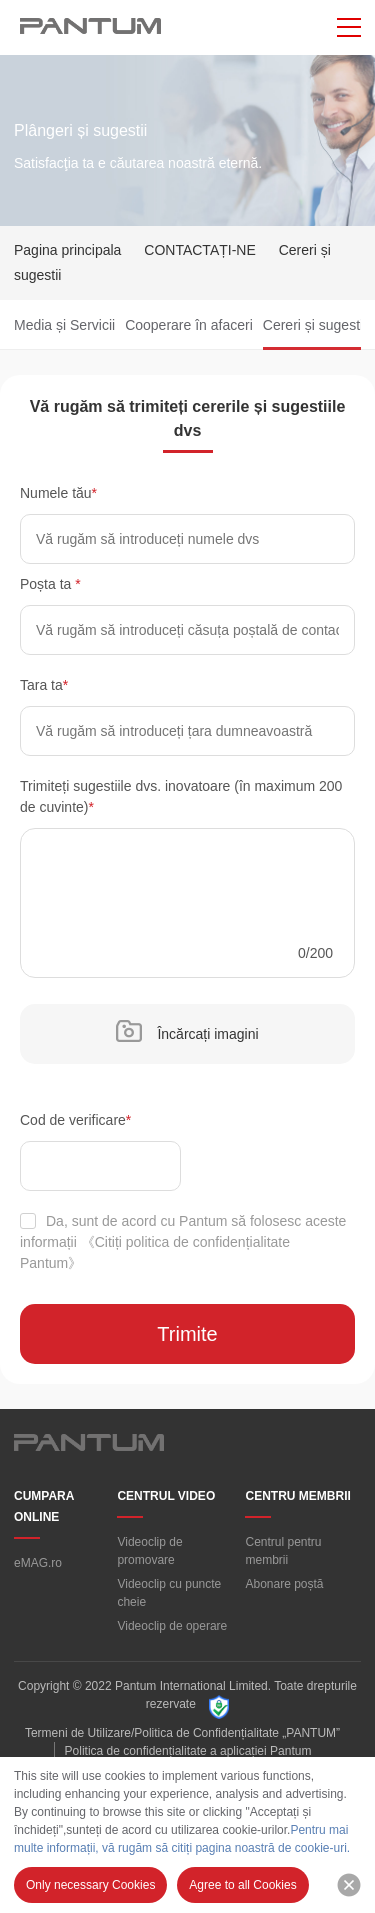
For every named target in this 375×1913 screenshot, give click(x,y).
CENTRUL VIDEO (166, 1496)
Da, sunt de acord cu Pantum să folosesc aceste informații (183, 1242)
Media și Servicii (64, 325)
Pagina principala (67, 250)
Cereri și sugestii (314, 325)
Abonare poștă (284, 1584)
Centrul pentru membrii (283, 1551)
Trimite (187, 1334)
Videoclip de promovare (149, 1551)
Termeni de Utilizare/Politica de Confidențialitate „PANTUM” (182, 1733)
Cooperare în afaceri (189, 325)
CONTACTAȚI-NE (199, 250)
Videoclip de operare (172, 1626)
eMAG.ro (38, 1563)
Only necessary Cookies (90, 1885)
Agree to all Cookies (242, 1885)
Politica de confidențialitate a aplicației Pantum (188, 1751)
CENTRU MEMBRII (297, 1496)
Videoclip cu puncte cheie (169, 1593)
